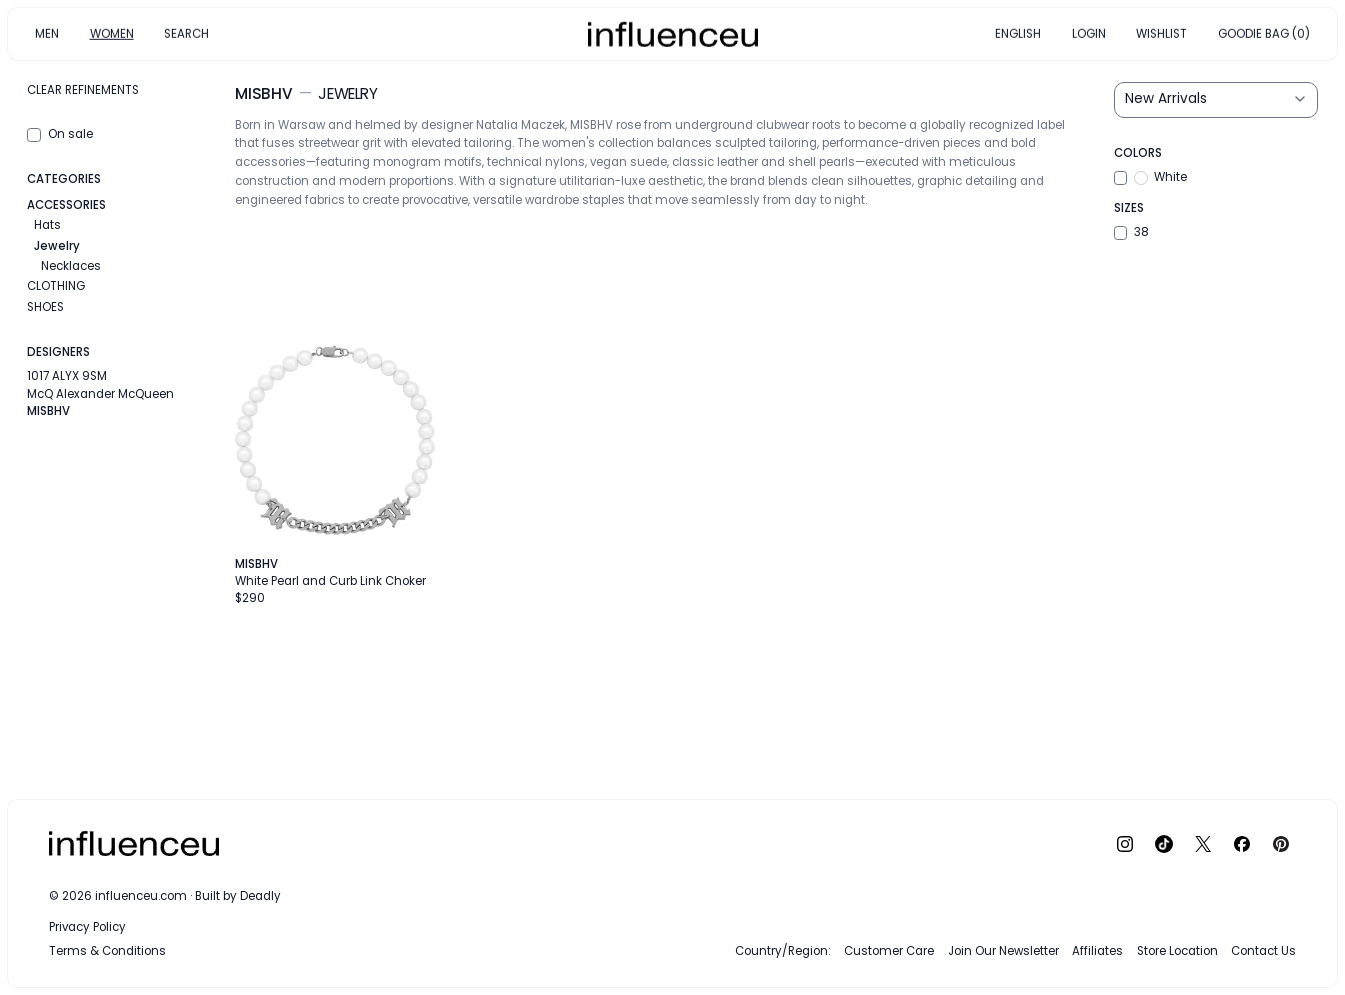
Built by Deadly (238, 896)
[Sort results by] (1216, 100)
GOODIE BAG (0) (1264, 33)
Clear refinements (83, 90)
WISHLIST (1161, 33)
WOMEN (112, 33)
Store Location (1177, 951)
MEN (47, 33)
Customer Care (889, 951)
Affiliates (1097, 951)
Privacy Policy (87, 927)
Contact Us (1263, 951)
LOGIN (1089, 33)
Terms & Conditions (107, 951)
